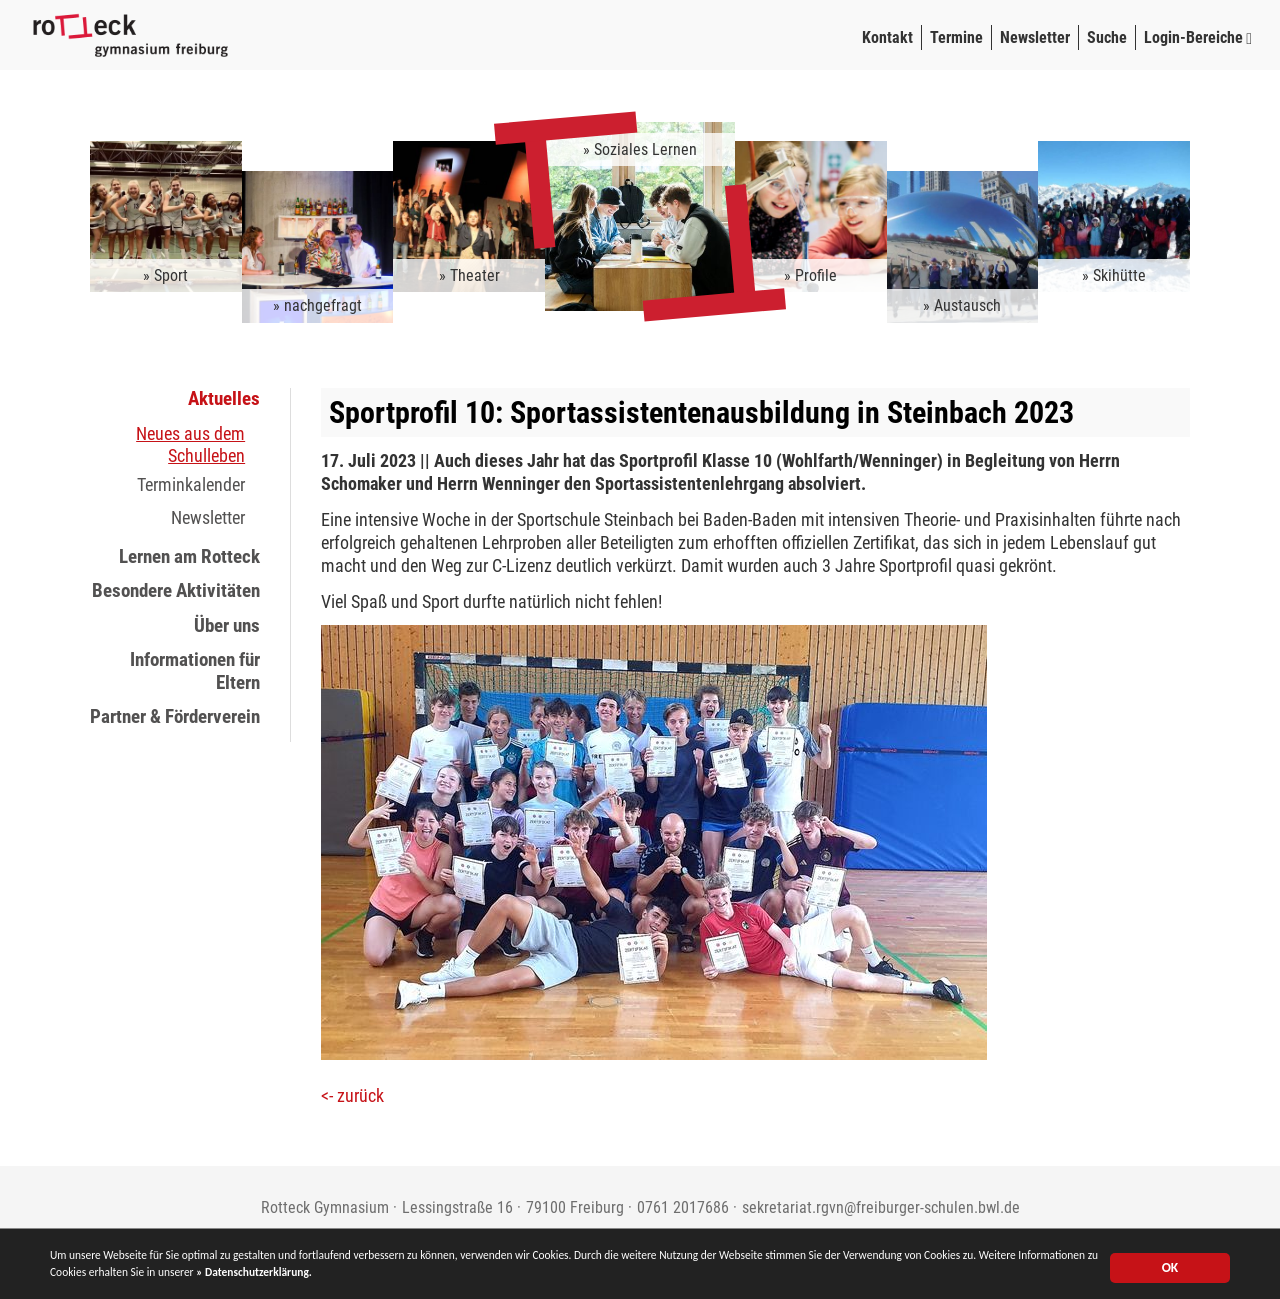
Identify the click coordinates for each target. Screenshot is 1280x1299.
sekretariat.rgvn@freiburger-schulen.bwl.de (881, 1207)
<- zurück (352, 1095)
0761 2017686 (683, 1207)
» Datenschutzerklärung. (503, 1277)
